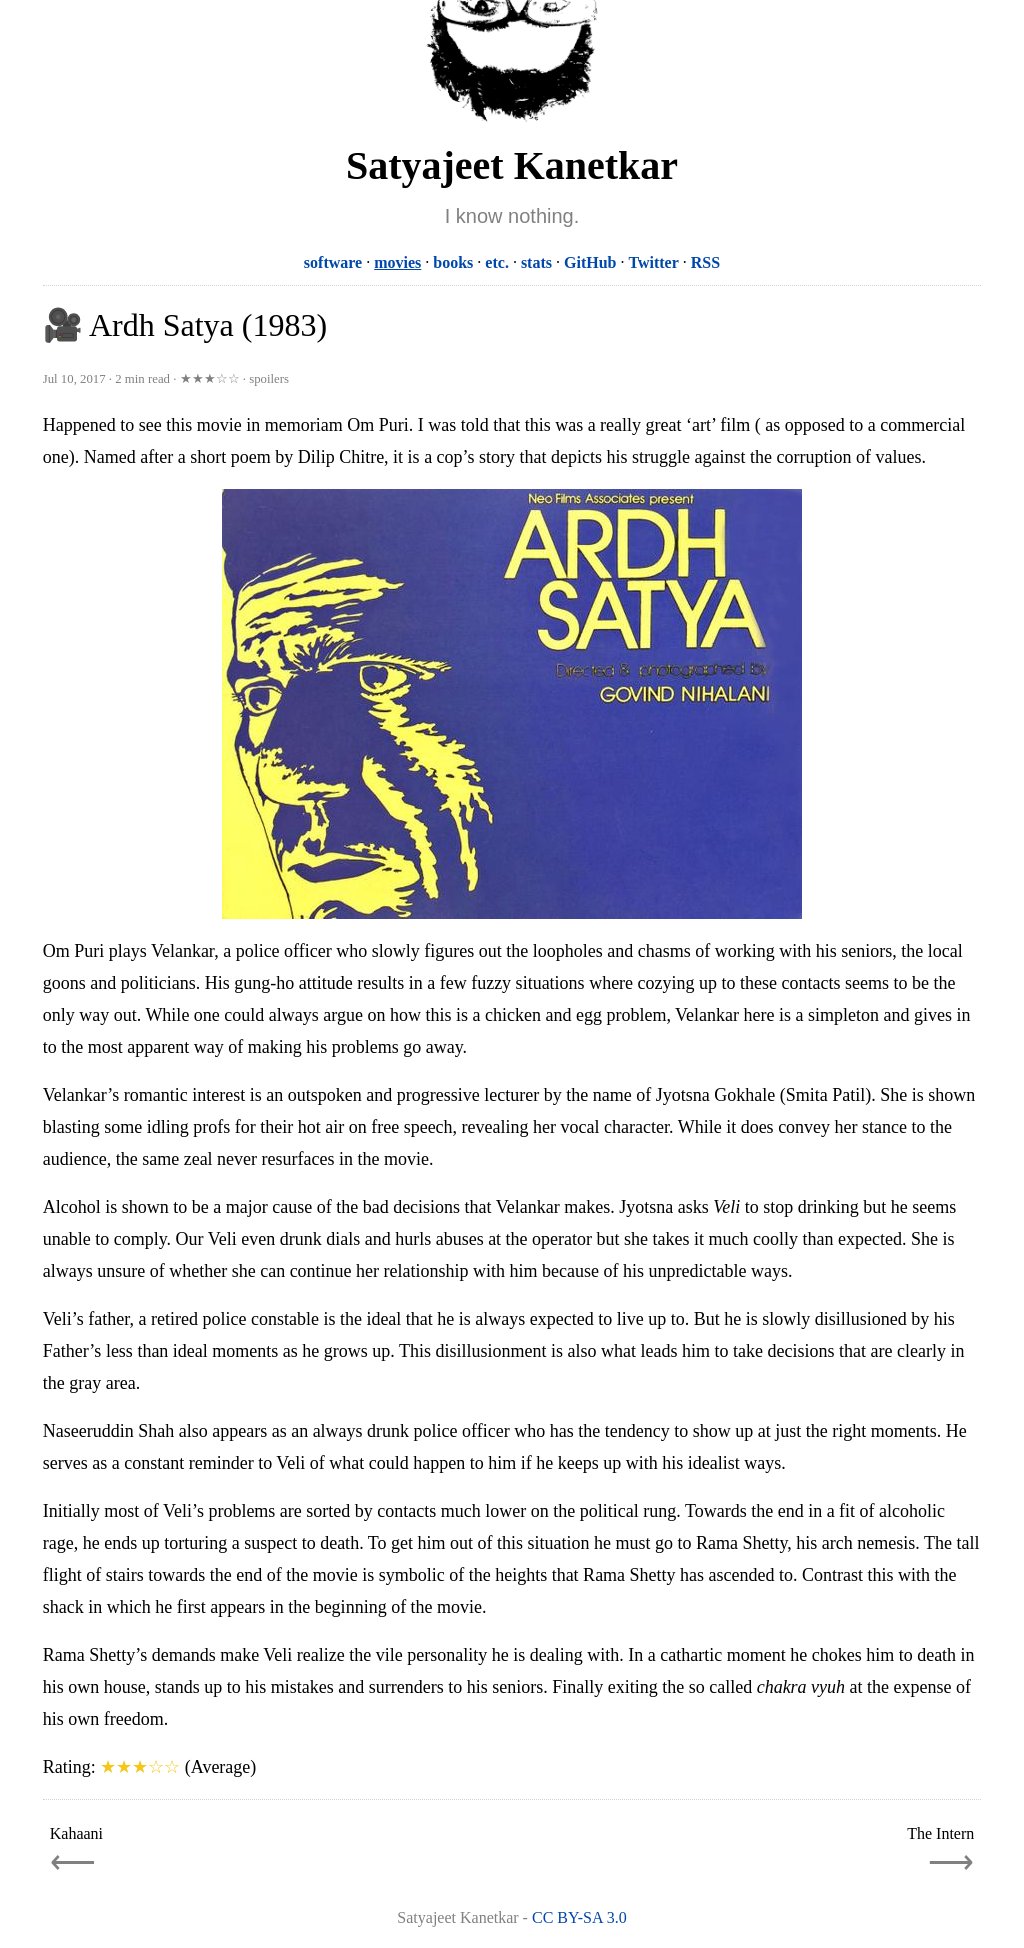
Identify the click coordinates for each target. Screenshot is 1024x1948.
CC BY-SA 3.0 (579, 1917)
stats (536, 262)
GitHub (590, 262)
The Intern (940, 1833)
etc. (497, 262)
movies (397, 262)
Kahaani (76, 1833)
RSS (705, 262)
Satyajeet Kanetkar (512, 165)
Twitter (653, 262)
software (333, 262)
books (453, 262)
